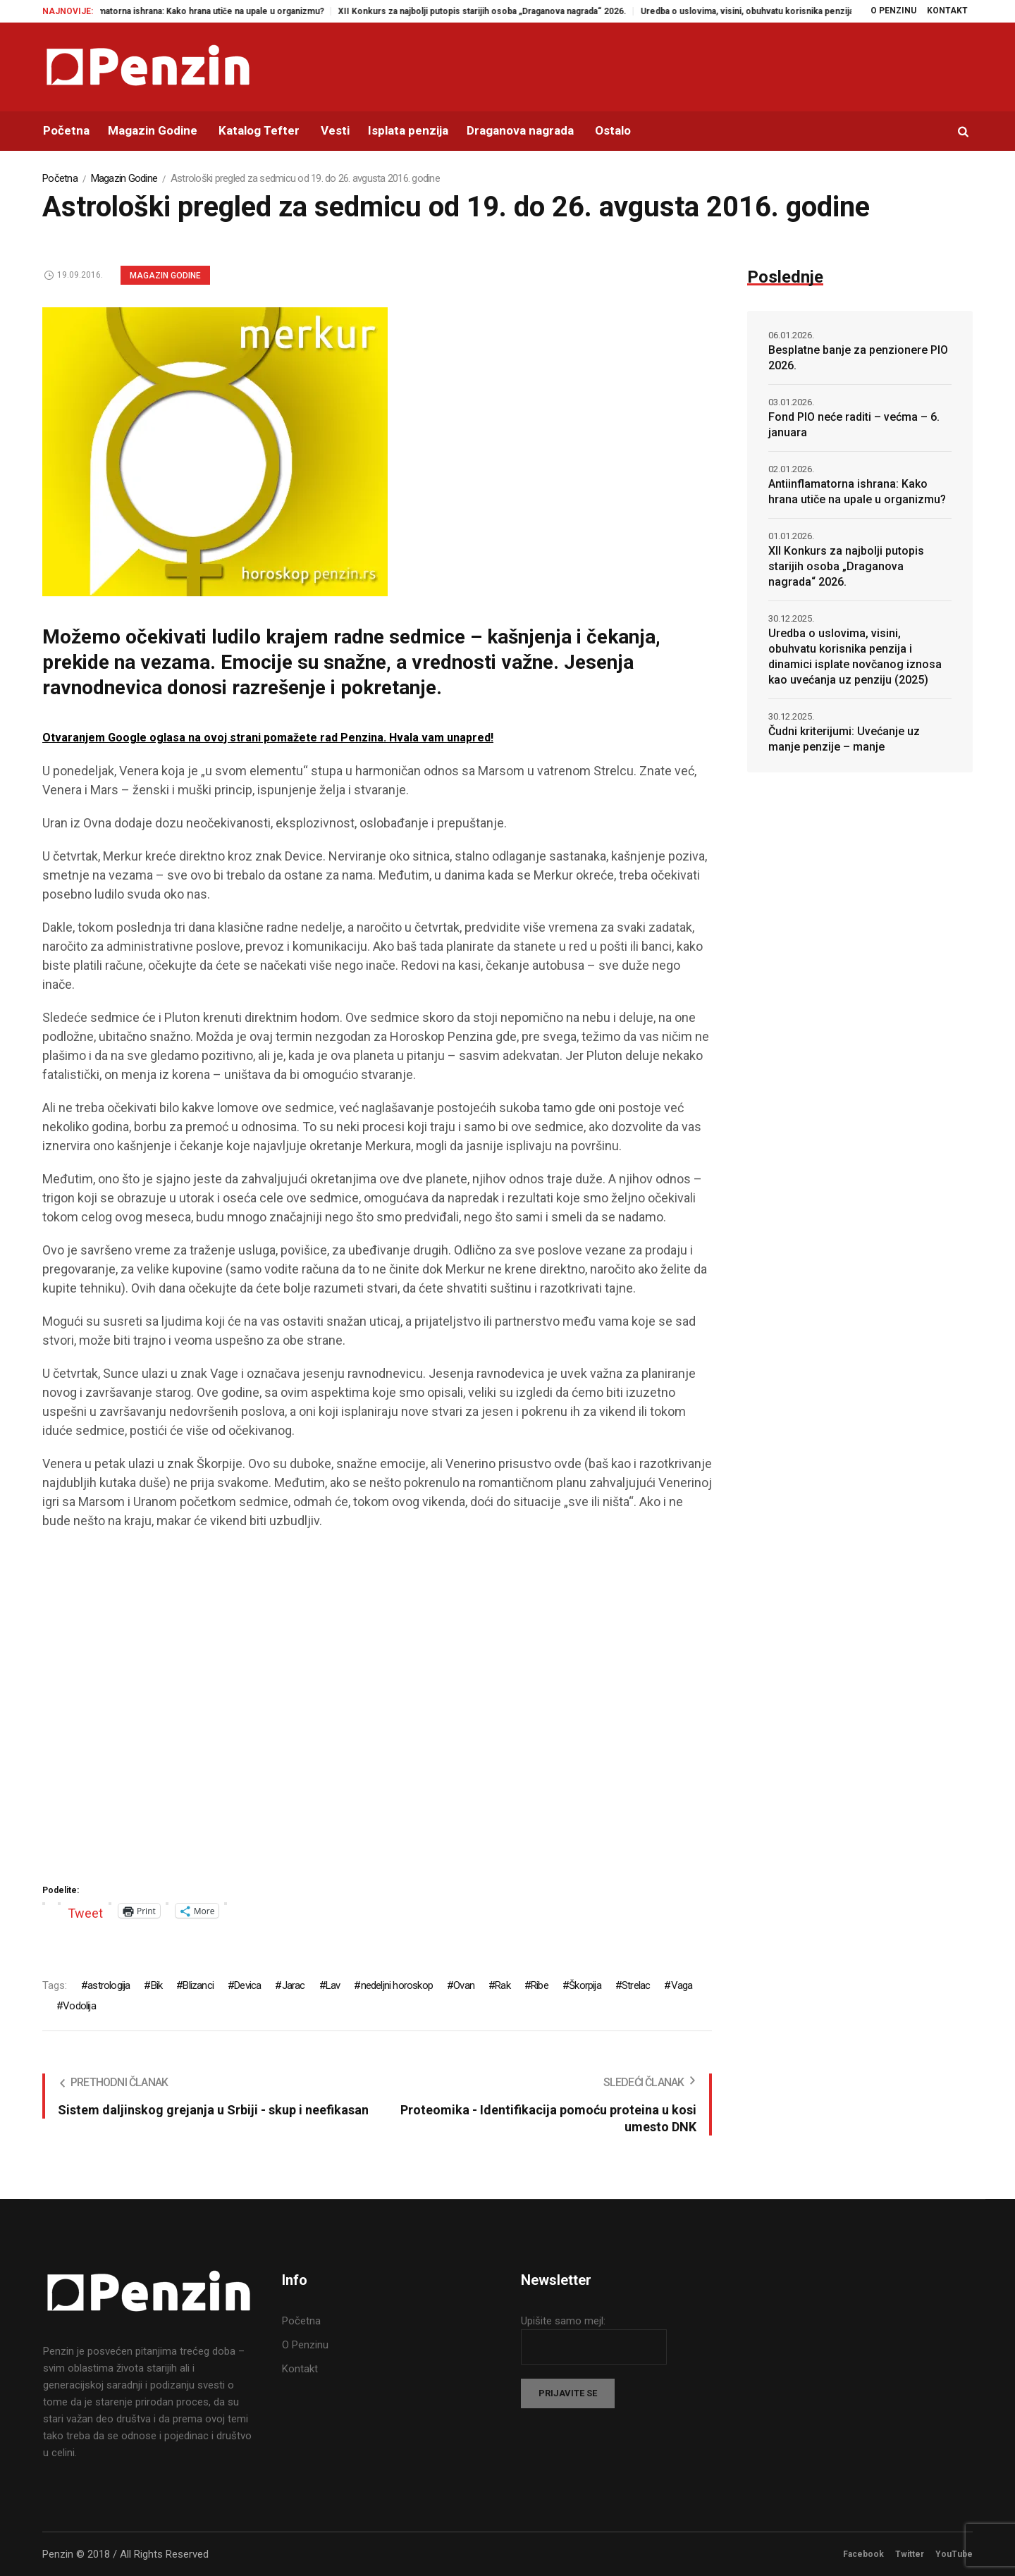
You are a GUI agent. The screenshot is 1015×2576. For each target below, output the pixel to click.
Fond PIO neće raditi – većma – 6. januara (854, 424)
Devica (247, 1985)
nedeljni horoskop (397, 1985)
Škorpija (585, 1985)
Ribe (539, 1985)
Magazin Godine (124, 178)
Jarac (293, 1985)
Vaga (682, 1985)
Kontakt (300, 2368)
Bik (157, 1985)
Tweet (85, 1911)
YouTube (954, 2554)
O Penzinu (305, 2344)
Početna (60, 178)
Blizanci (198, 1985)
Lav (333, 1985)
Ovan (463, 1985)
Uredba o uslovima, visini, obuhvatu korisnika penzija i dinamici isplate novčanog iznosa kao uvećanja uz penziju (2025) (855, 656)
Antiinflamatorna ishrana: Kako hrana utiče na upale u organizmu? (211, 11)
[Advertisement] (377, 1711)
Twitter (909, 2554)
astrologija (108, 1985)
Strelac (636, 1985)
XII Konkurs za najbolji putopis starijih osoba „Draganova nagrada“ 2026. (499, 11)
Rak (502, 1985)
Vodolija (79, 2005)
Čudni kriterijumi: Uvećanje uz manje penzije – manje (844, 739)
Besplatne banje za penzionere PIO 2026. (858, 357)
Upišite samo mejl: (563, 2321)
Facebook (863, 2554)
